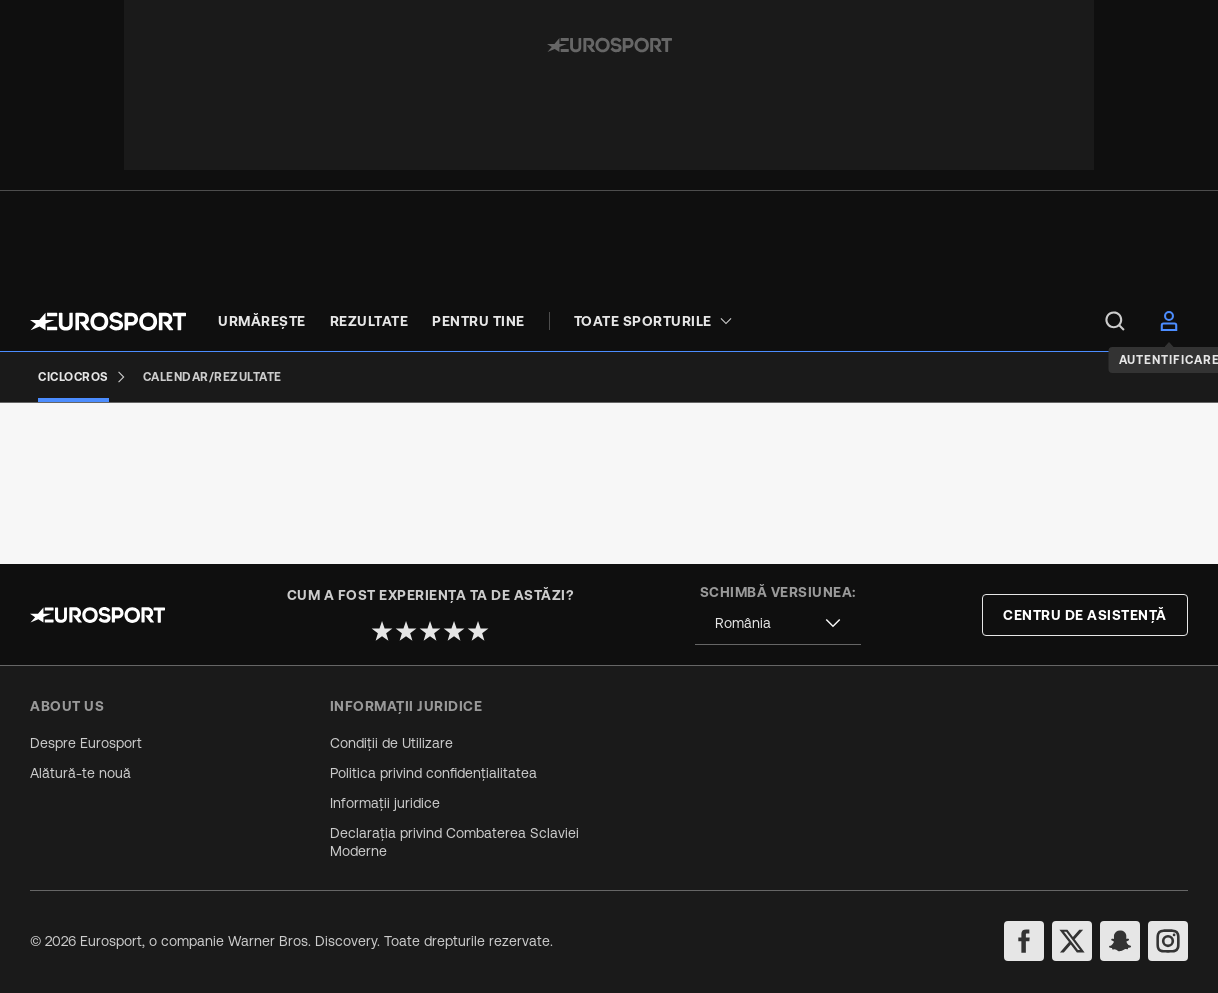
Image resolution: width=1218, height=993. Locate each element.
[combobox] (778, 623)
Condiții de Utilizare (391, 743)
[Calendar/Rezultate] (212, 377)
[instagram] (1168, 941)
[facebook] (1024, 941)
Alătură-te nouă (80, 773)
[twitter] (1072, 941)
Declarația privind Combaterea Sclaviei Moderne (454, 842)
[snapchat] (1120, 941)
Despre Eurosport (86, 743)
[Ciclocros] (82, 377)
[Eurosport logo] (108, 321)
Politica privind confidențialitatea (433, 773)
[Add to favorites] (454, 464)
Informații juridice (385, 803)
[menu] (1115, 321)
